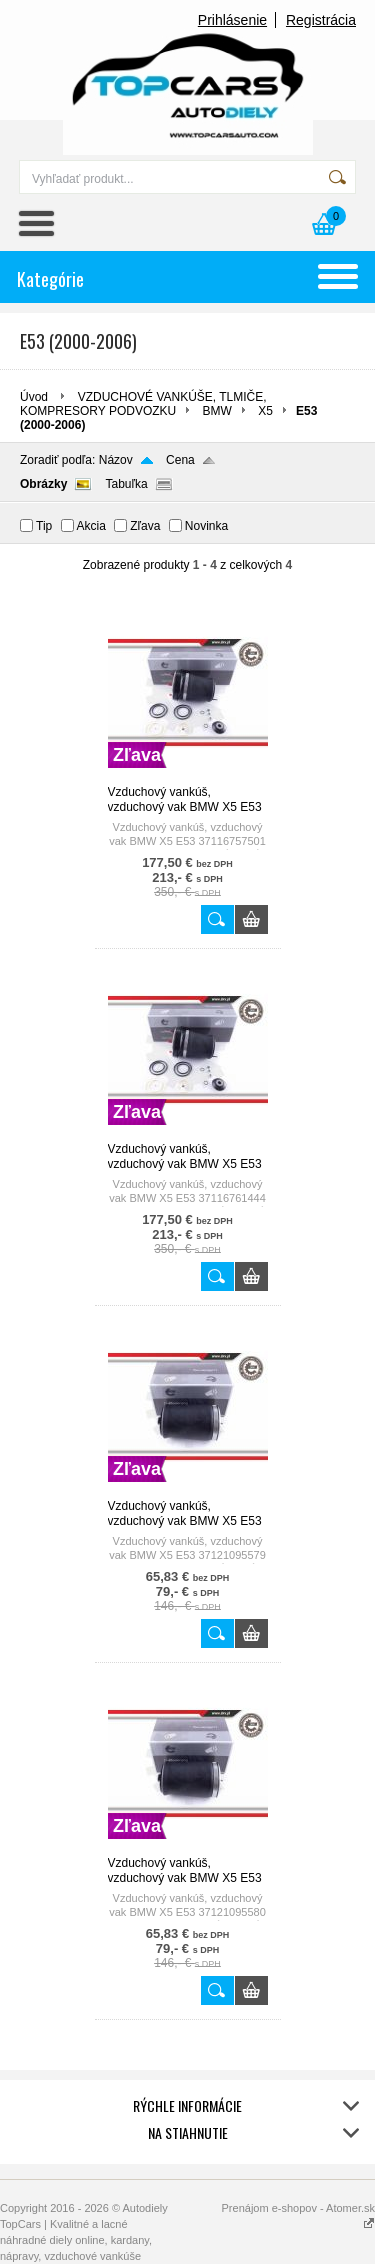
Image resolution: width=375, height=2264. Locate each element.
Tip (44, 526)
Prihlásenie (232, 20)
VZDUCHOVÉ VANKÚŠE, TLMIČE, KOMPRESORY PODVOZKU (143, 404)
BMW (217, 411)
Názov (116, 460)
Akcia (91, 526)
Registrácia (321, 20)
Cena (180, 460)
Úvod (34, 397)
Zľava (145, 526)
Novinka (206, 526)
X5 (265, 411)
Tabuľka (126, 484)
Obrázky (43, 484)
